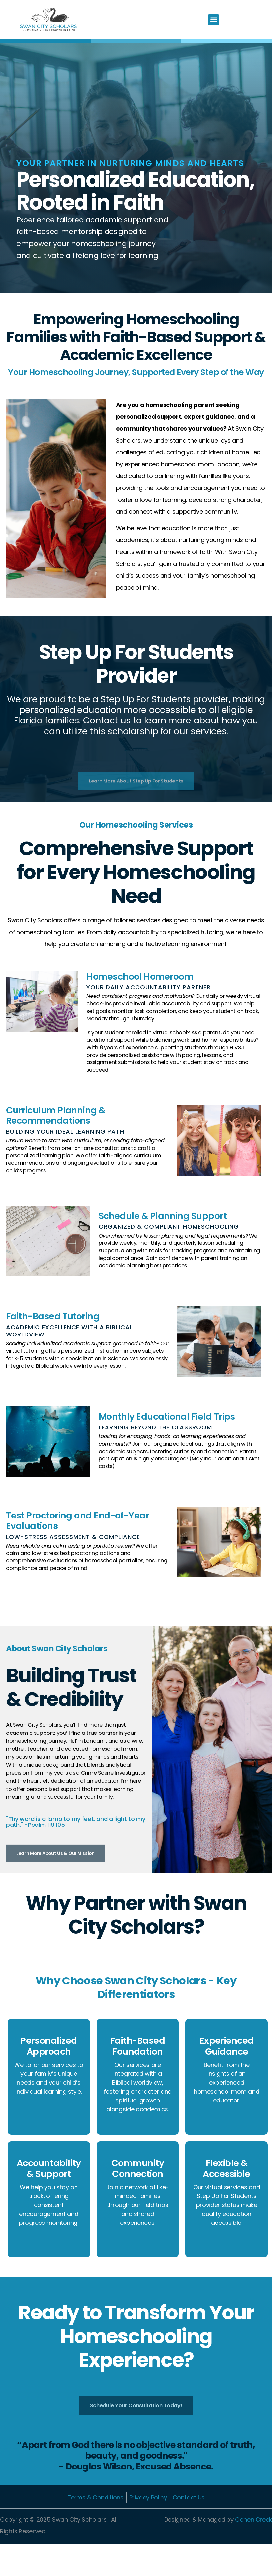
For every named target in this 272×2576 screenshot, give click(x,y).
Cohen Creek (253, 2551)
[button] (213, 19)
